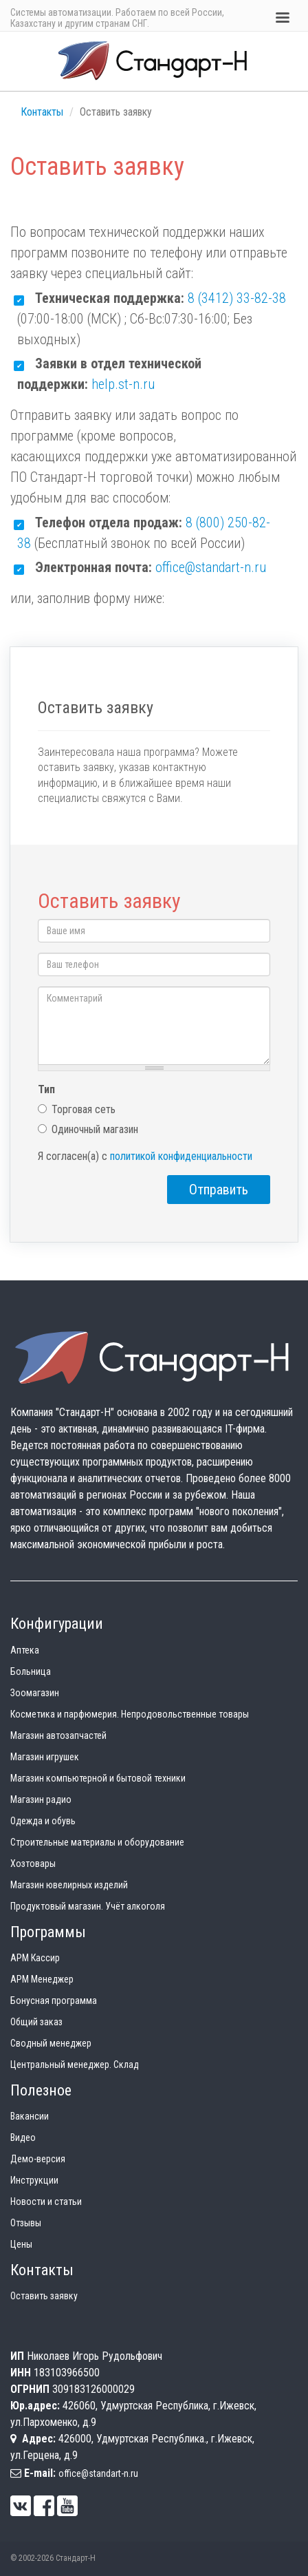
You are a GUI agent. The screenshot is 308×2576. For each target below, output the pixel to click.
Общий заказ (36, 2021)
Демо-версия (37, 2158)
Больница (30, 1671)
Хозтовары (33, 1863)
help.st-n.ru (123, 384)
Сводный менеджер (50, 2043)
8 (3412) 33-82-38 (237, 298)
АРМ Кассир (35, 1957)
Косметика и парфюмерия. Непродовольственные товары (129, 1714)
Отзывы (25, 2222)
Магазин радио (41, 1799)
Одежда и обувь (43, 1820)
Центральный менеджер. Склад (74, 2064)
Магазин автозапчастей (58, 1735)
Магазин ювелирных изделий (69, 1884)
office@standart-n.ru (210, 567)
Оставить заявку (44, 2295)
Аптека (24, 1650)
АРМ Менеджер (42, 1979)
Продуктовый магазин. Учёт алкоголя (87, 1906)
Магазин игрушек (44, 1756)
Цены (21, 2244)
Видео (23, 2137)
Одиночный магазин (88, 1129)
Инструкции (34, 2180)
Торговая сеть (77, 1109)
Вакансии (29, 2116)
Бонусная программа (53, 2000)
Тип (46, 1089)
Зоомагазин (34, 1692)
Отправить (218, 1189)
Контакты (42, 111)
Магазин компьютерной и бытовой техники (98, 1778)
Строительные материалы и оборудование (97, 1842)
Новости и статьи (46, 2201)
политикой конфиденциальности (181, 1156)
